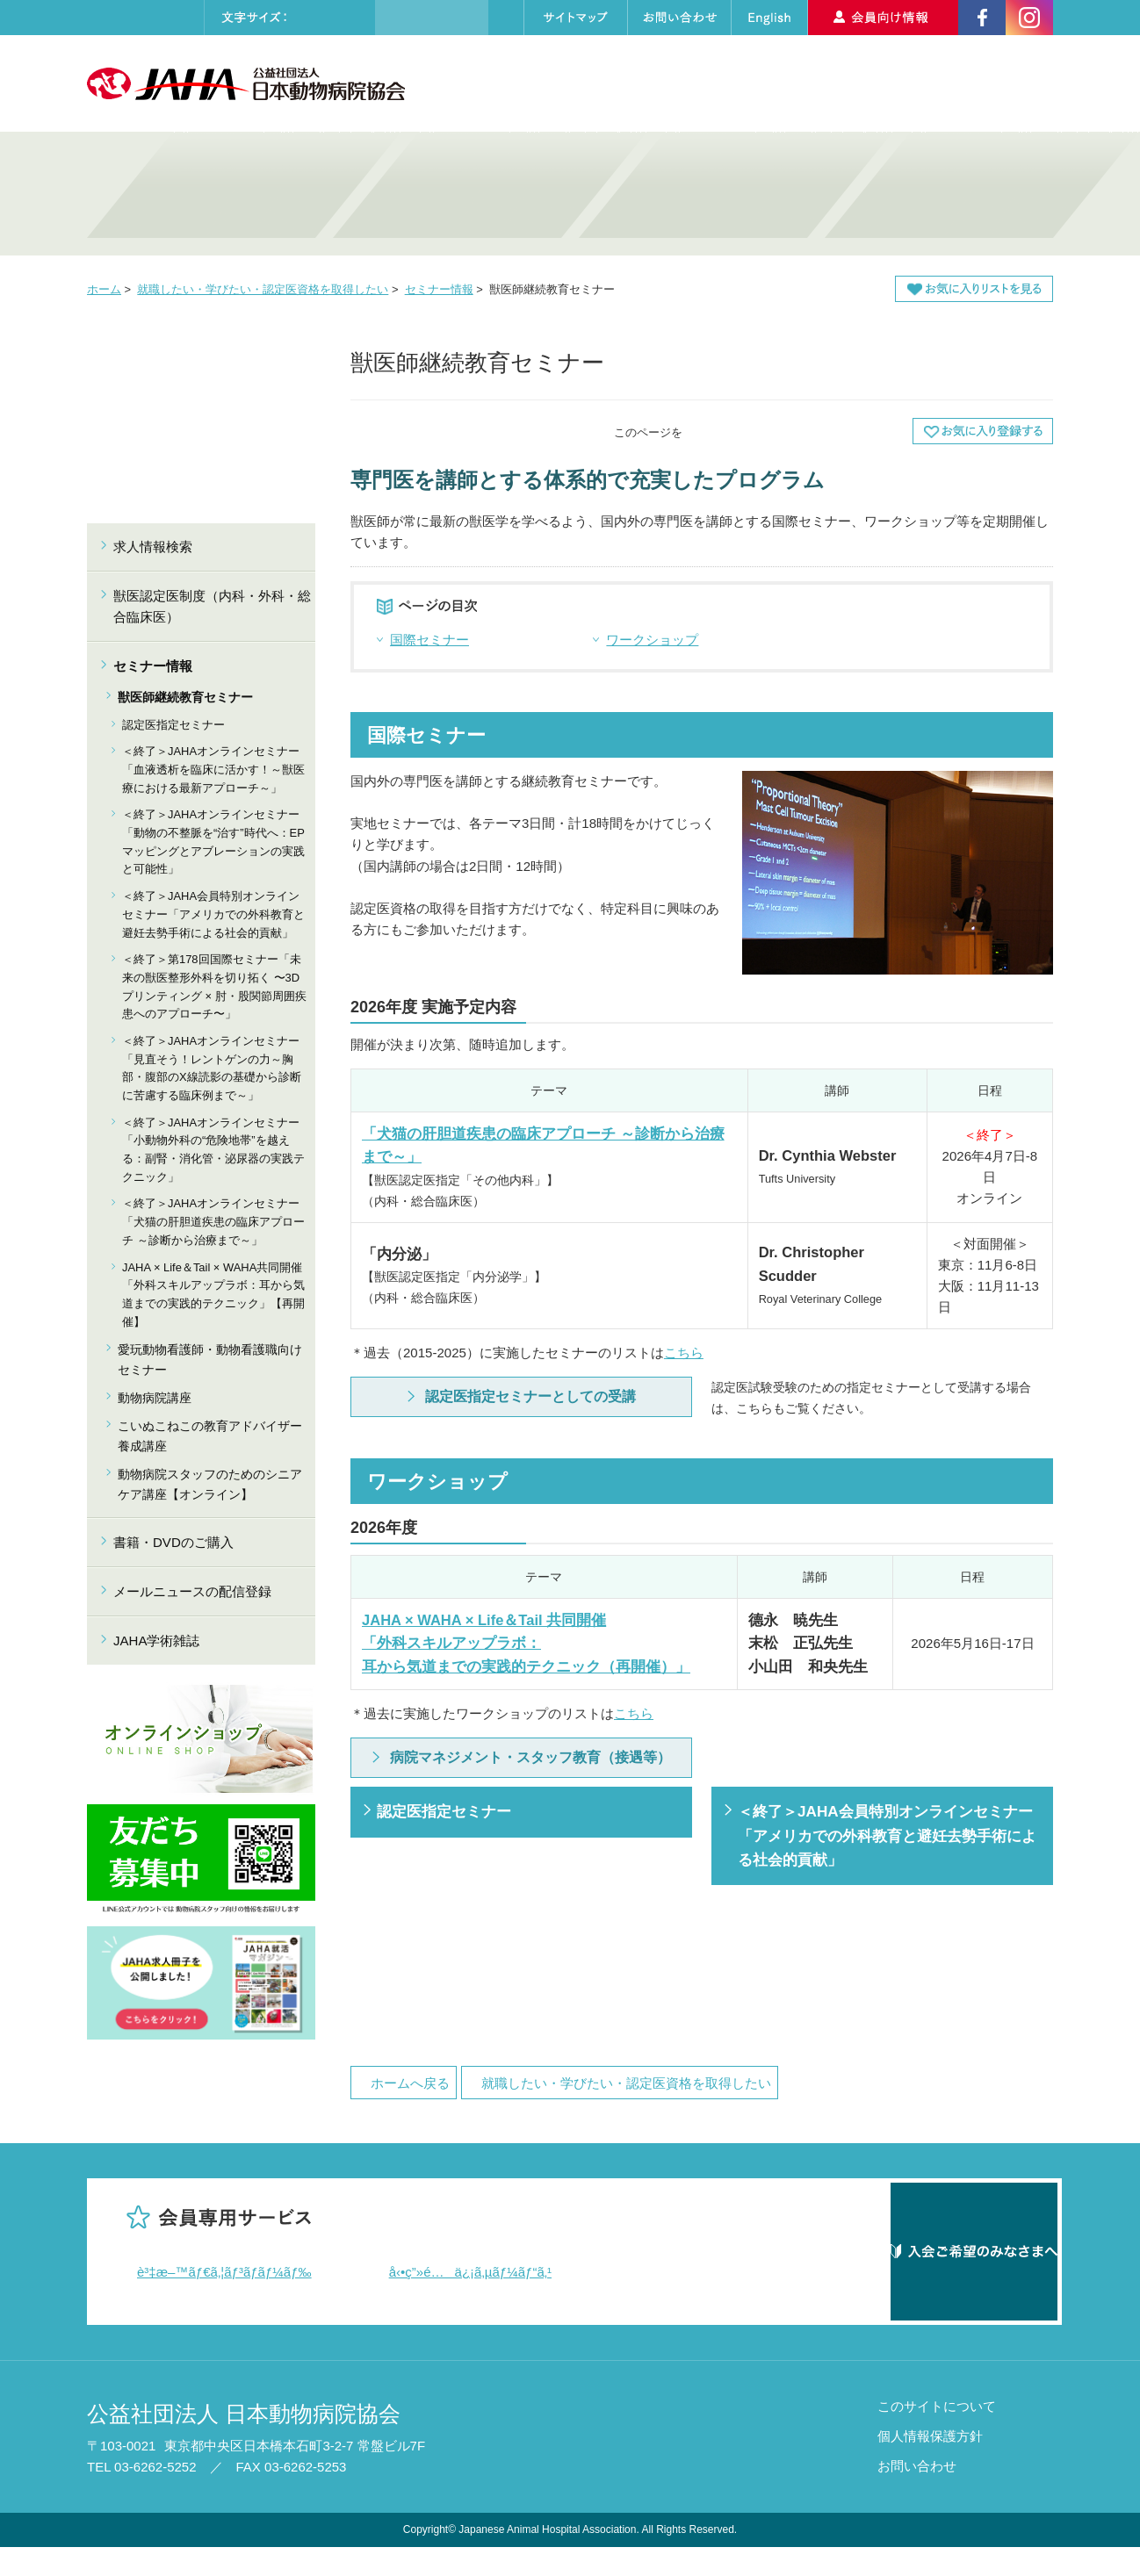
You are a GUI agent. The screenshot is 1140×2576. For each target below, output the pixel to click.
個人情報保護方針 (930, 2464)
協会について (501, 83)
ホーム (104, 289)
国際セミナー (429, 639)
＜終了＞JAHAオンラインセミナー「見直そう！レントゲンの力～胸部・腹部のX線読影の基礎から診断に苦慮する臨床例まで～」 (211, 1068)
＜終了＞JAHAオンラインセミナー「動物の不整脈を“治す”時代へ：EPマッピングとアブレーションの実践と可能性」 (213, 841)
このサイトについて (936, 2435)
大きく (351, 17)
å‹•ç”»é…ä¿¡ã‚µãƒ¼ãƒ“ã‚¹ (470, 2271)
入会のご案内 (997, 83)
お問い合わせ (916, 2494)
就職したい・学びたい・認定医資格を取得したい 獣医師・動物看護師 (447, 194)
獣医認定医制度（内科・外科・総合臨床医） (212, 606)
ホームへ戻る (410, 2083)
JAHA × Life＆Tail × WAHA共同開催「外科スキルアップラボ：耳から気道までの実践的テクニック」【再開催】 (213, 1294)
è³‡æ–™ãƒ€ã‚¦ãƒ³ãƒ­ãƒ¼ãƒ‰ (224, 2271)
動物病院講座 (154, 1398)
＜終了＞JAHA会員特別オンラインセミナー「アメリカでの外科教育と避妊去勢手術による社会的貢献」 (887, 1835)
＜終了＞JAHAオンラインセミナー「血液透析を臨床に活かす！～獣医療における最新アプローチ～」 (213, 769)
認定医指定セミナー (444, 1811)
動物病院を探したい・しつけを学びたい (693, 194)
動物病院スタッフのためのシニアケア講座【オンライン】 (210, 1483)
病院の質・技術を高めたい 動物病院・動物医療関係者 (201, 194)
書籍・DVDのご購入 (173, 1542)
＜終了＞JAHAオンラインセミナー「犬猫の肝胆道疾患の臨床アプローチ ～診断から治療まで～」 (213, 1221)
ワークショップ (652, 639)
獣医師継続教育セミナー (185, 697)
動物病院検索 (761, 83)
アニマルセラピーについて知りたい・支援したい (939, 194)
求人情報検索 (880, 83)
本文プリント (855, 431)
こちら (683, 1352)
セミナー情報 (439, 289)
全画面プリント (741, 431)
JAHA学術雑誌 (156, 1640)
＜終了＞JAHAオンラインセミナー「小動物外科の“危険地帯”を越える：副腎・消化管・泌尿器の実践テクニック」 (213, 1150)
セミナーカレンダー (629, 83)
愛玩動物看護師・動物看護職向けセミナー (210, 1359)
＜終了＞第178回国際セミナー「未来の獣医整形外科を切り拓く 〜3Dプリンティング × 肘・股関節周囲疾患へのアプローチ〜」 (214, 986)
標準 (315, 17)
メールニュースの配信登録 (192, 1591)
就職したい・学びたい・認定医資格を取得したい (262, 289)
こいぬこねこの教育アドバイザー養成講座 (210, 1435)
